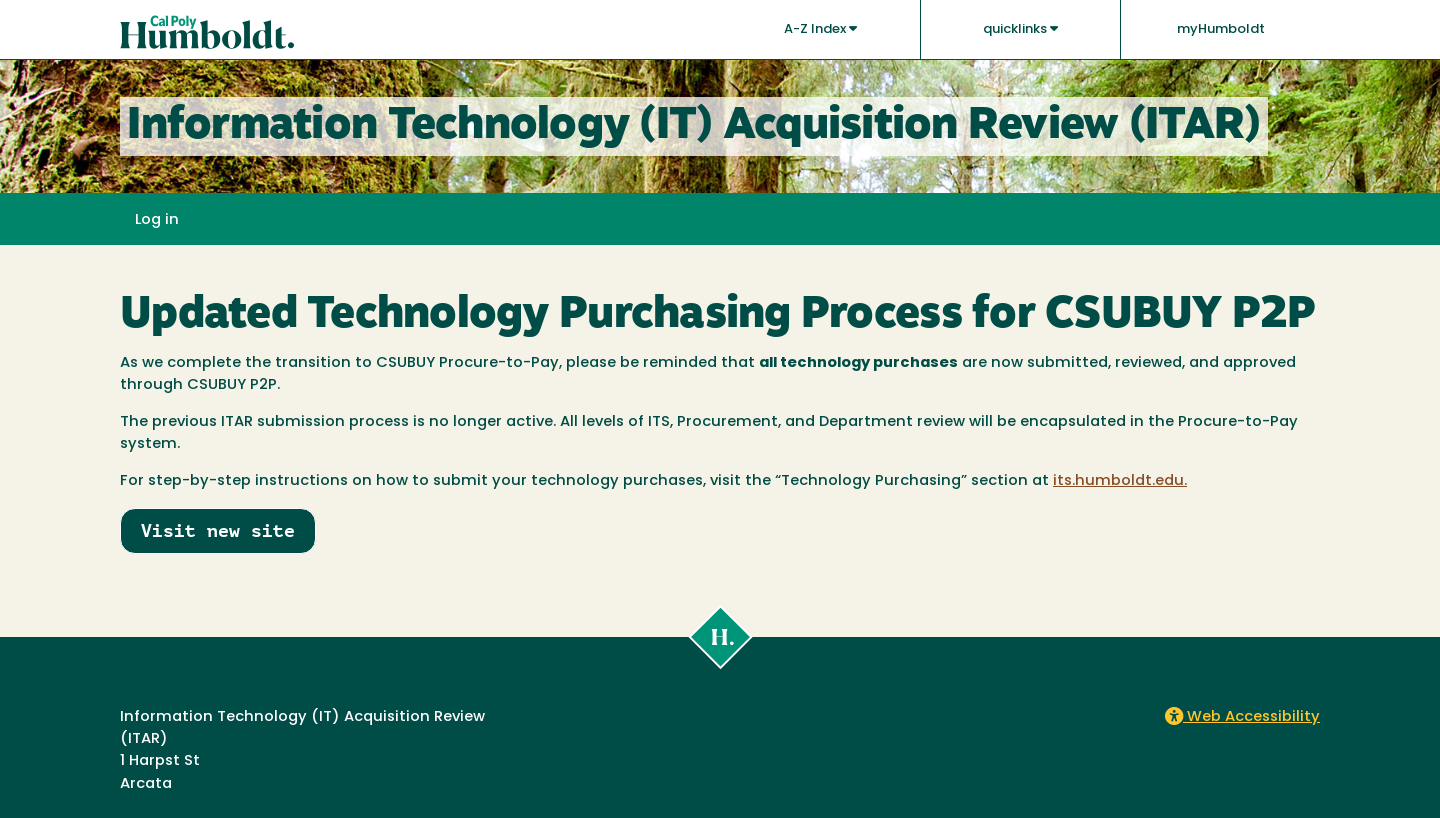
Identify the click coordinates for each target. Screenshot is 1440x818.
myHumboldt (1221, 29)
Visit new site (218, 530)
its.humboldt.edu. (1120, 481)
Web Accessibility (1242, 717)
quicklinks (1020, 29)
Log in (157, 220)
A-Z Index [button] (820, 29)
